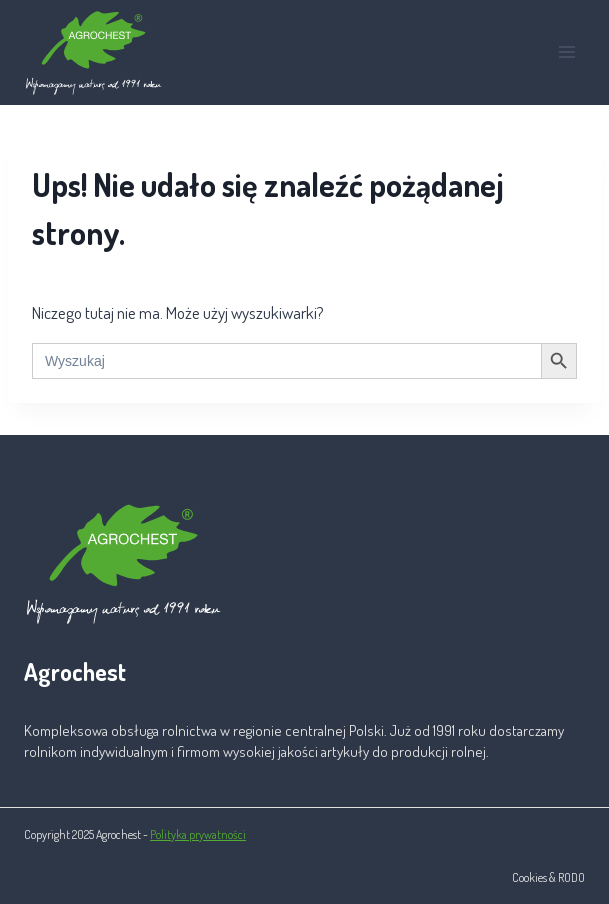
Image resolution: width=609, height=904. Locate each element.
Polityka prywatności (198, 834)
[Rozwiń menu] (566, 52)
